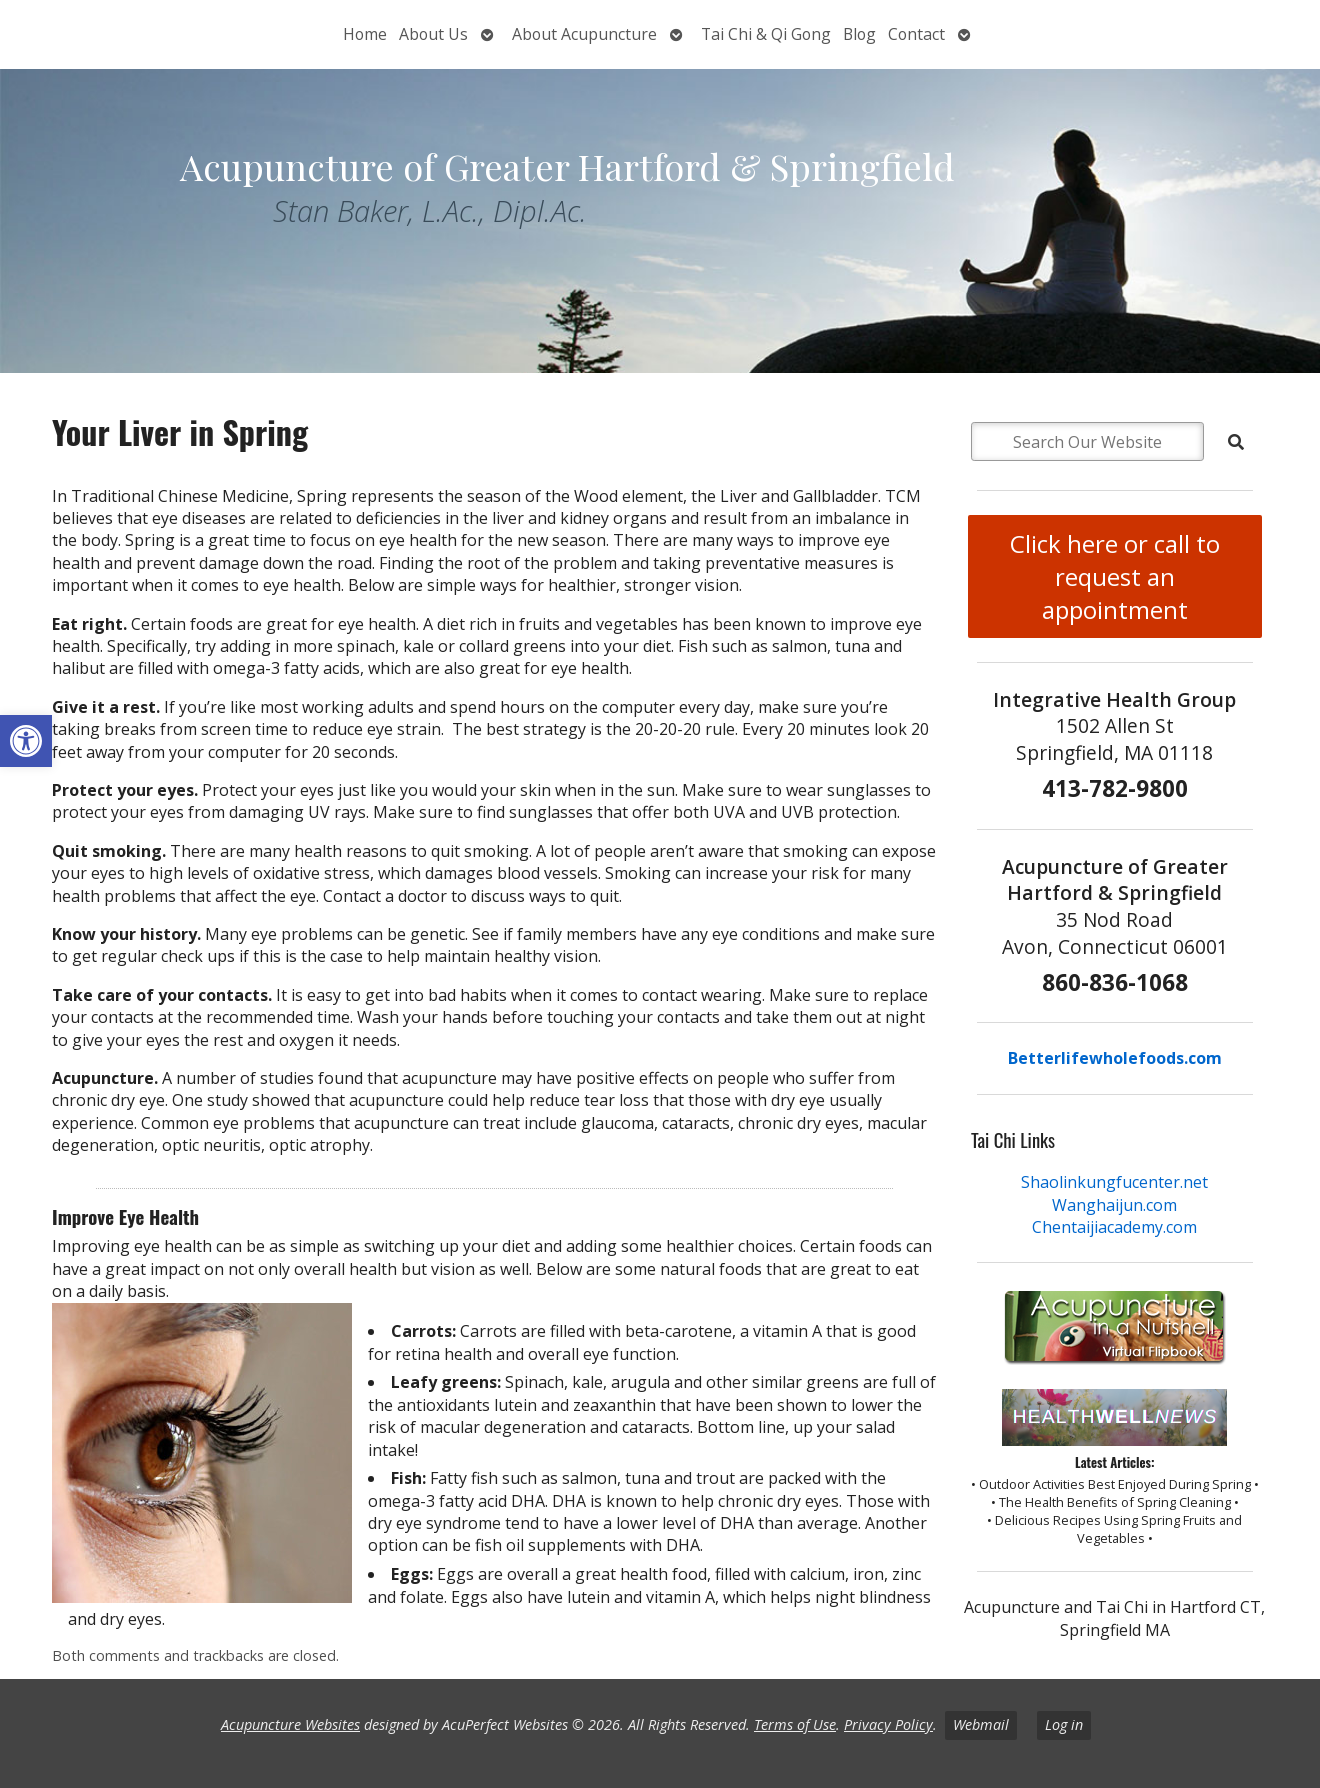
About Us (433, 34)
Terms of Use (795, 1724)
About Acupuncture (584, 34)
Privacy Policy (888, 1724)
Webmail (981, 1724)
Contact (916, 34)
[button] (26, 741)
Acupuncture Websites (290, 1724)
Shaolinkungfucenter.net (1114, 1182)
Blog (859, 34)
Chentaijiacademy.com (1114, 1227)
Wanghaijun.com (1114, 1205)
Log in (1064, 1724)
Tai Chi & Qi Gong (766, 34)
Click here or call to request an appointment (1115, 576)
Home (365, 34)
